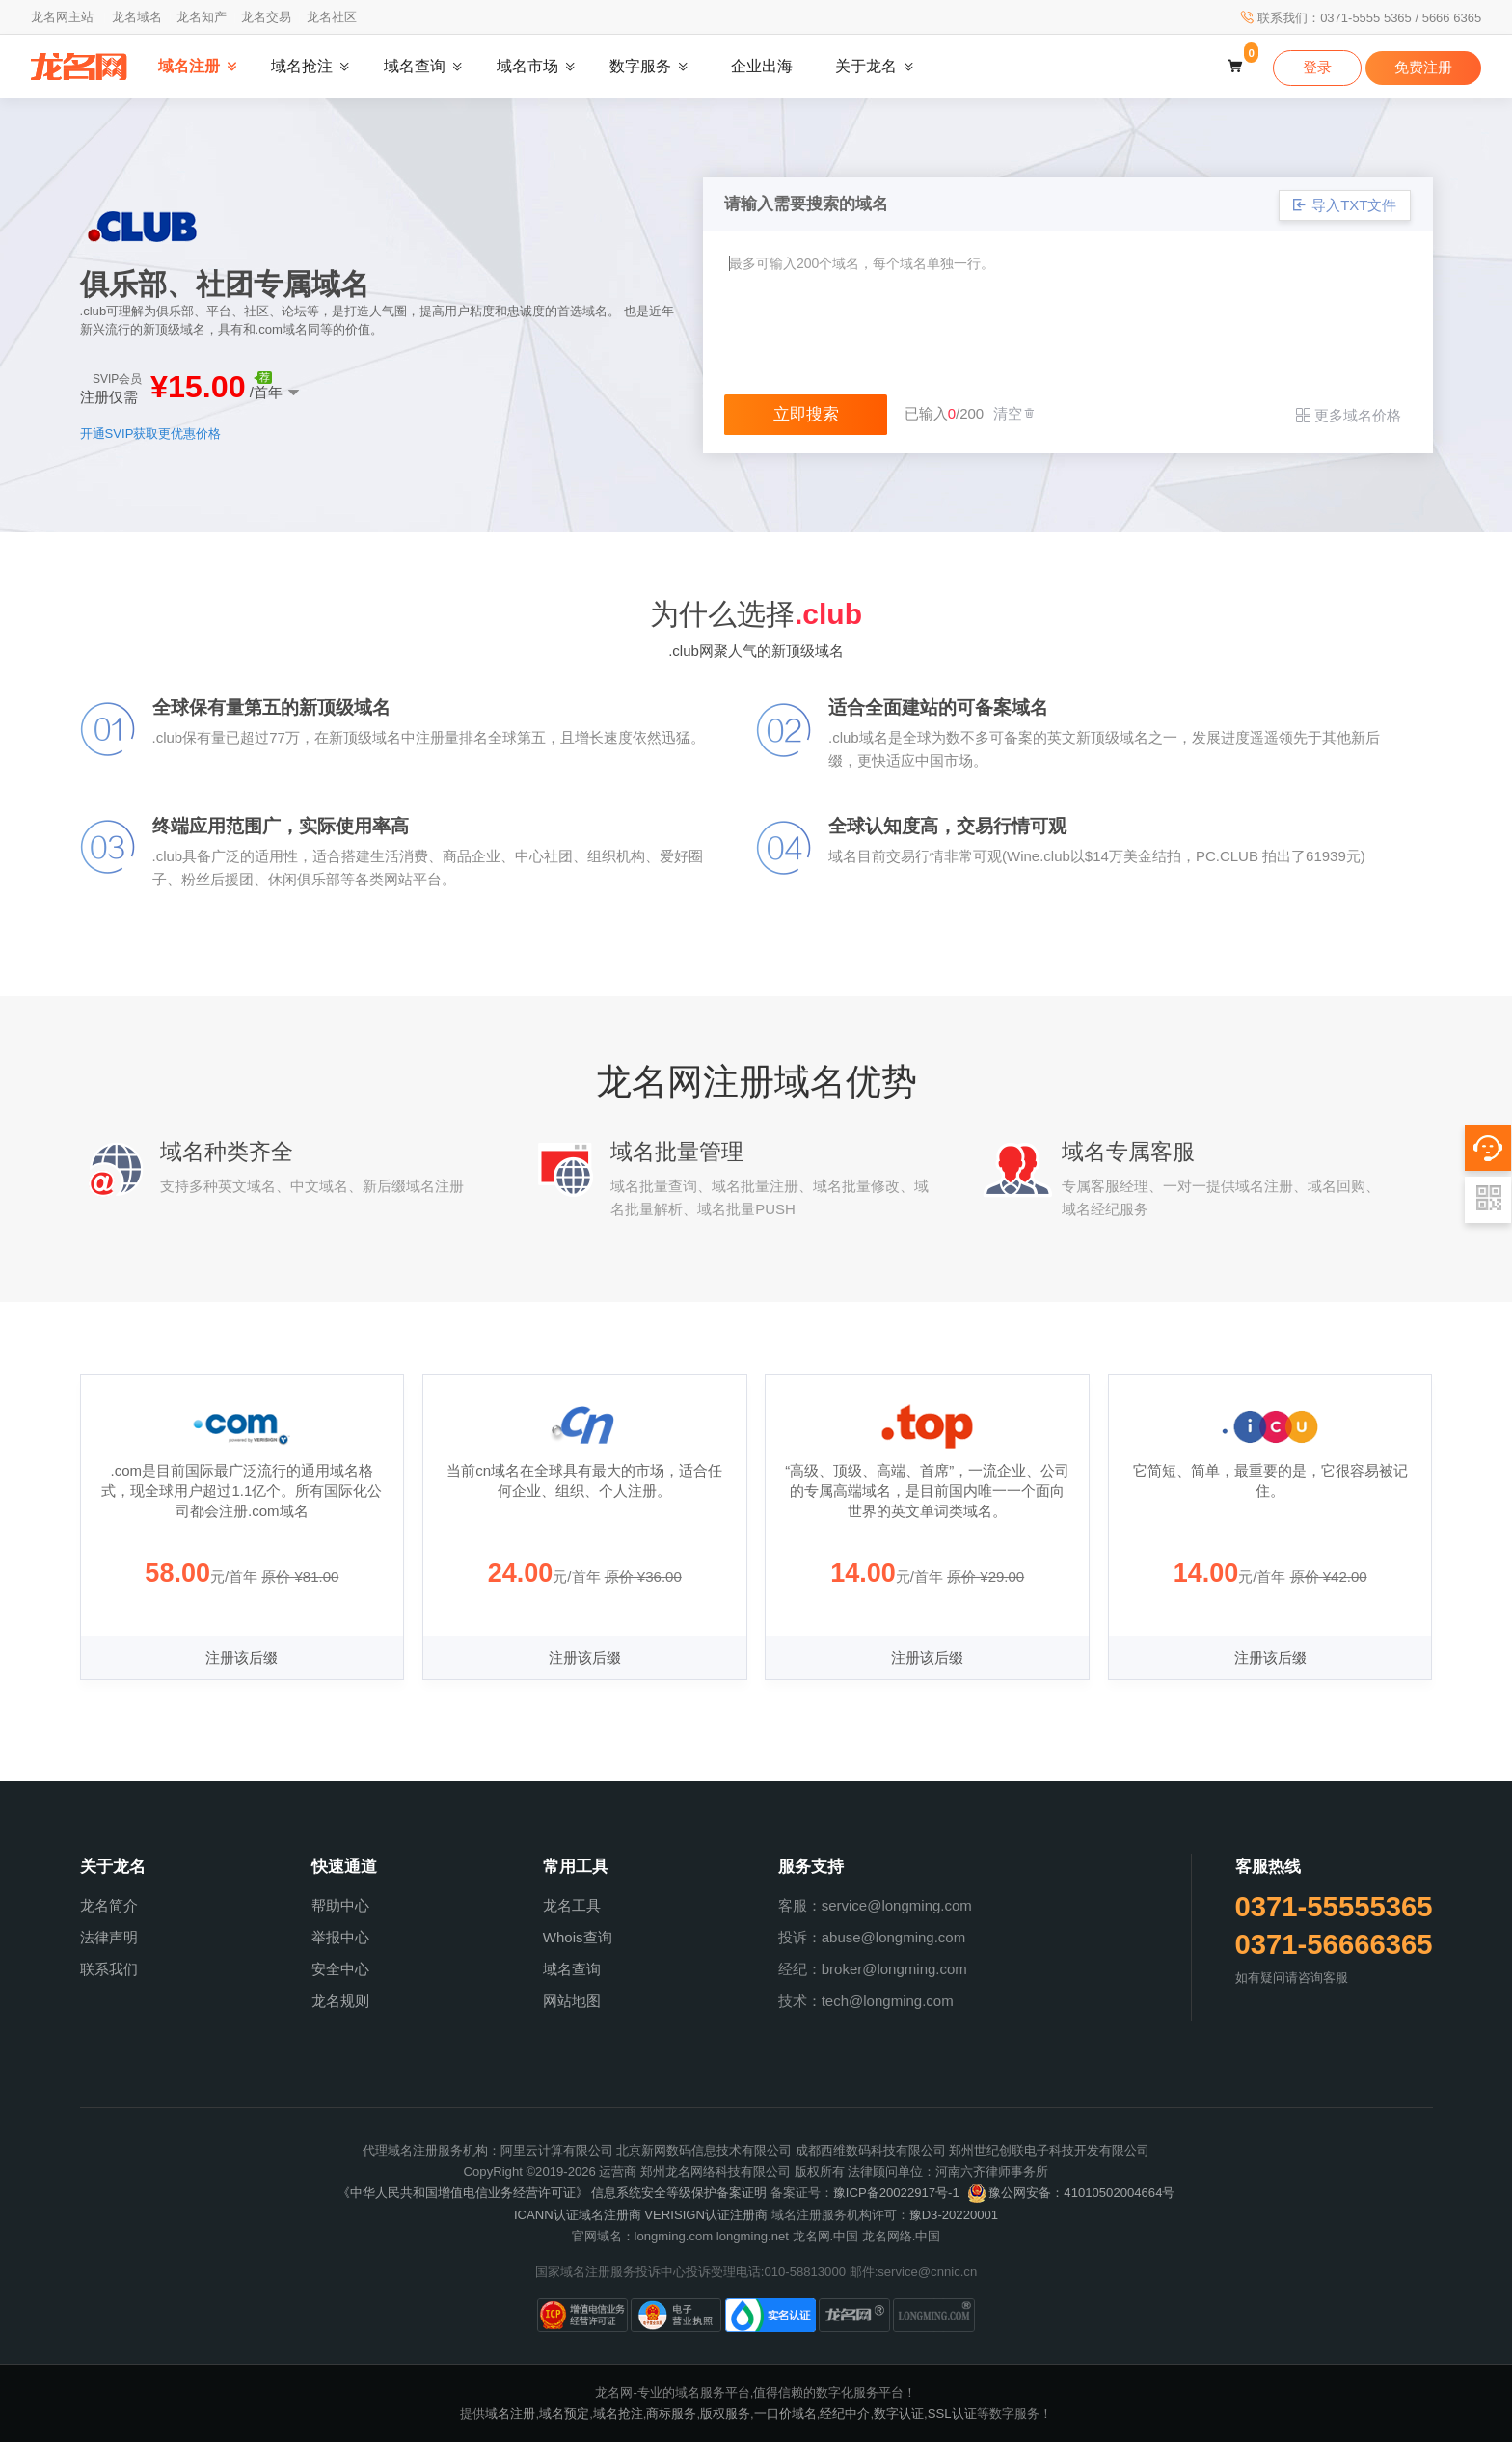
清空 (1015, 413)
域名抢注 (618, 2413)
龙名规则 (340, 2001)
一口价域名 (785, 2413)
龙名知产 (201, 17)
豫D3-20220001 (953, 2215)
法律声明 (109, 1937)
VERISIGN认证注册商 (706, 2215)
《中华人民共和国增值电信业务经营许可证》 (463, 2192)
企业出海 (762, 66)
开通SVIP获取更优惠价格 (151, 433)
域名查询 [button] (415, 66)
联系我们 (109, 1969)
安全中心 (340, 1969)
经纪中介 (845, 2413)
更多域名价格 (1348, 415)
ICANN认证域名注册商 (577, 2215)
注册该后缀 (241, 1657)
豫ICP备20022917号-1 (896, 2192)
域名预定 (564, 2413)
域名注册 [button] (189, 66)
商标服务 (671, 2413)
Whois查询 (577, 1937)
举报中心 (340, 1937)
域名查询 (572, 1969)
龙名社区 (332, 17)
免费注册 (1423, 67)
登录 (1317, 67)
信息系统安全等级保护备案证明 (679, 2192)
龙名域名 (137, 17)
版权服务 (725, 2413)
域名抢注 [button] (302, 66)
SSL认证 (952, 2413)
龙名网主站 (62, 17)
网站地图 (572, 2001)
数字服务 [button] (640, 66)
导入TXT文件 (1344, 205)
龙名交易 (266, 17)
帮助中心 (340, 1905)
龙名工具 (572, 1905)
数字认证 (899, 2413)
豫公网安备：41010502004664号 (1070, 2193)
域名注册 (510, 2413)
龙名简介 (109, 1905)
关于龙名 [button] (866, 66)
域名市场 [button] (527, 66)
